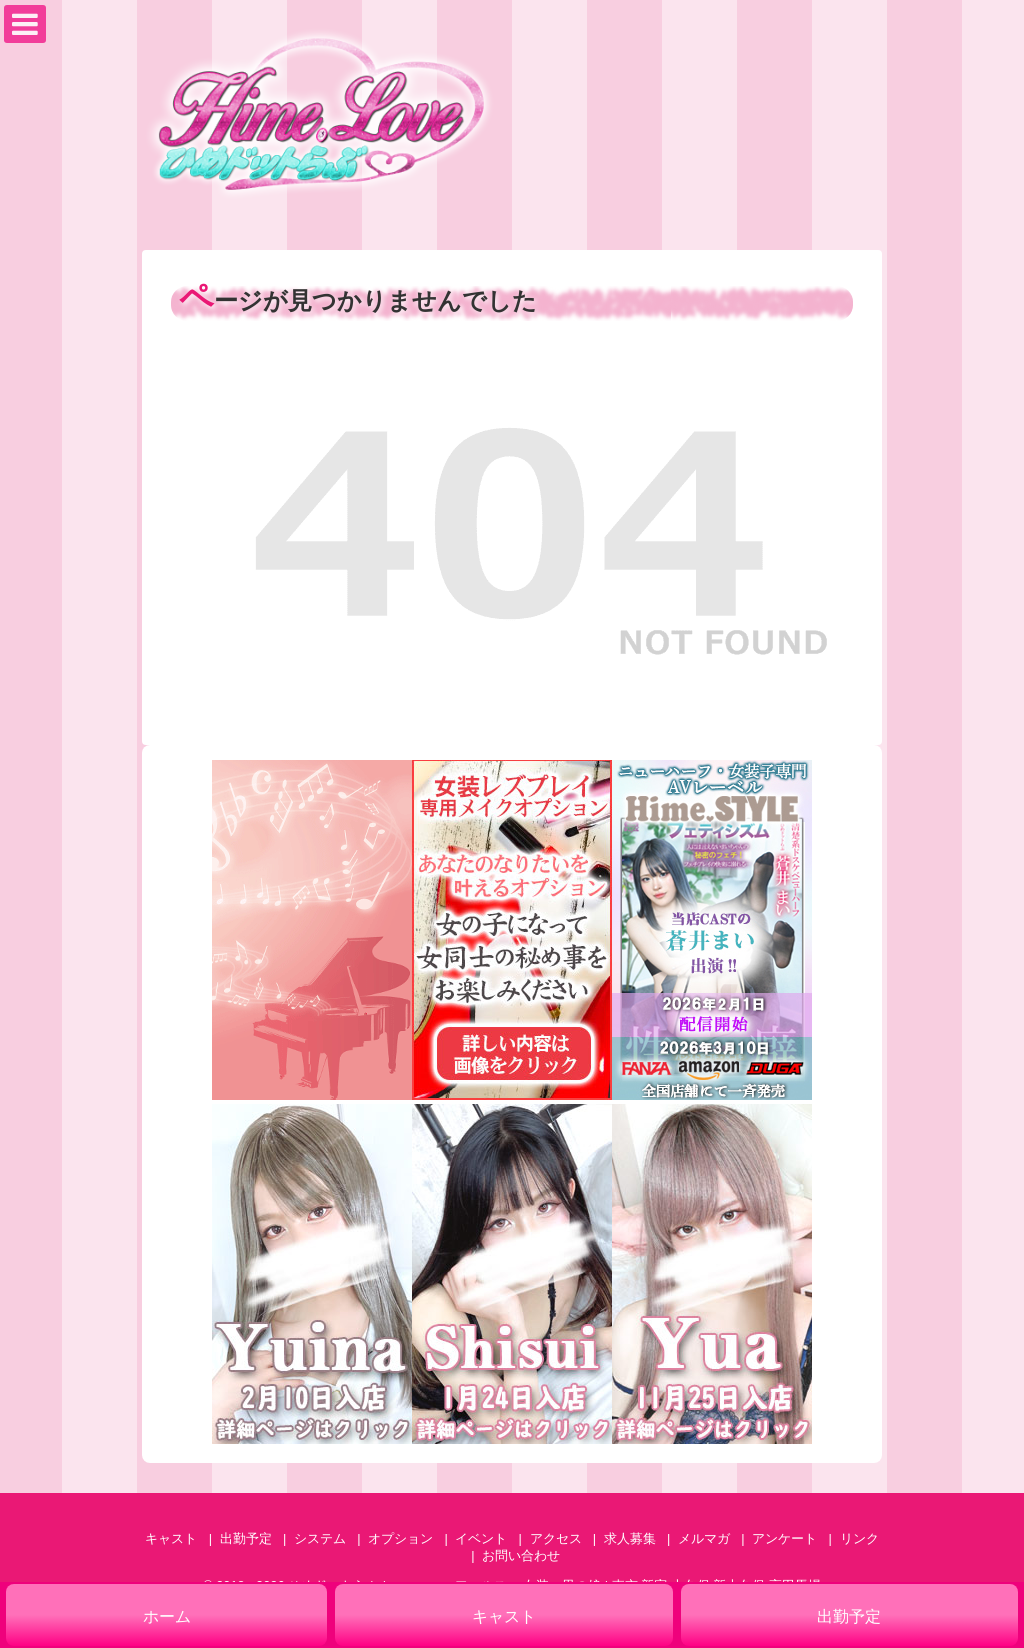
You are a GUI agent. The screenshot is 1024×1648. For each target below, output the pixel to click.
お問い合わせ (521, 1555)
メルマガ (704, 1538)
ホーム (167, 1616)
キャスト (171, 1538)
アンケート (784, 1538)
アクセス (556, 1538)
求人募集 (630, 1538)
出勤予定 (246, 1538)
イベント (481, 1538)
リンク (859, 1538)
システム (320, 1538)
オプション (400, 1538)
